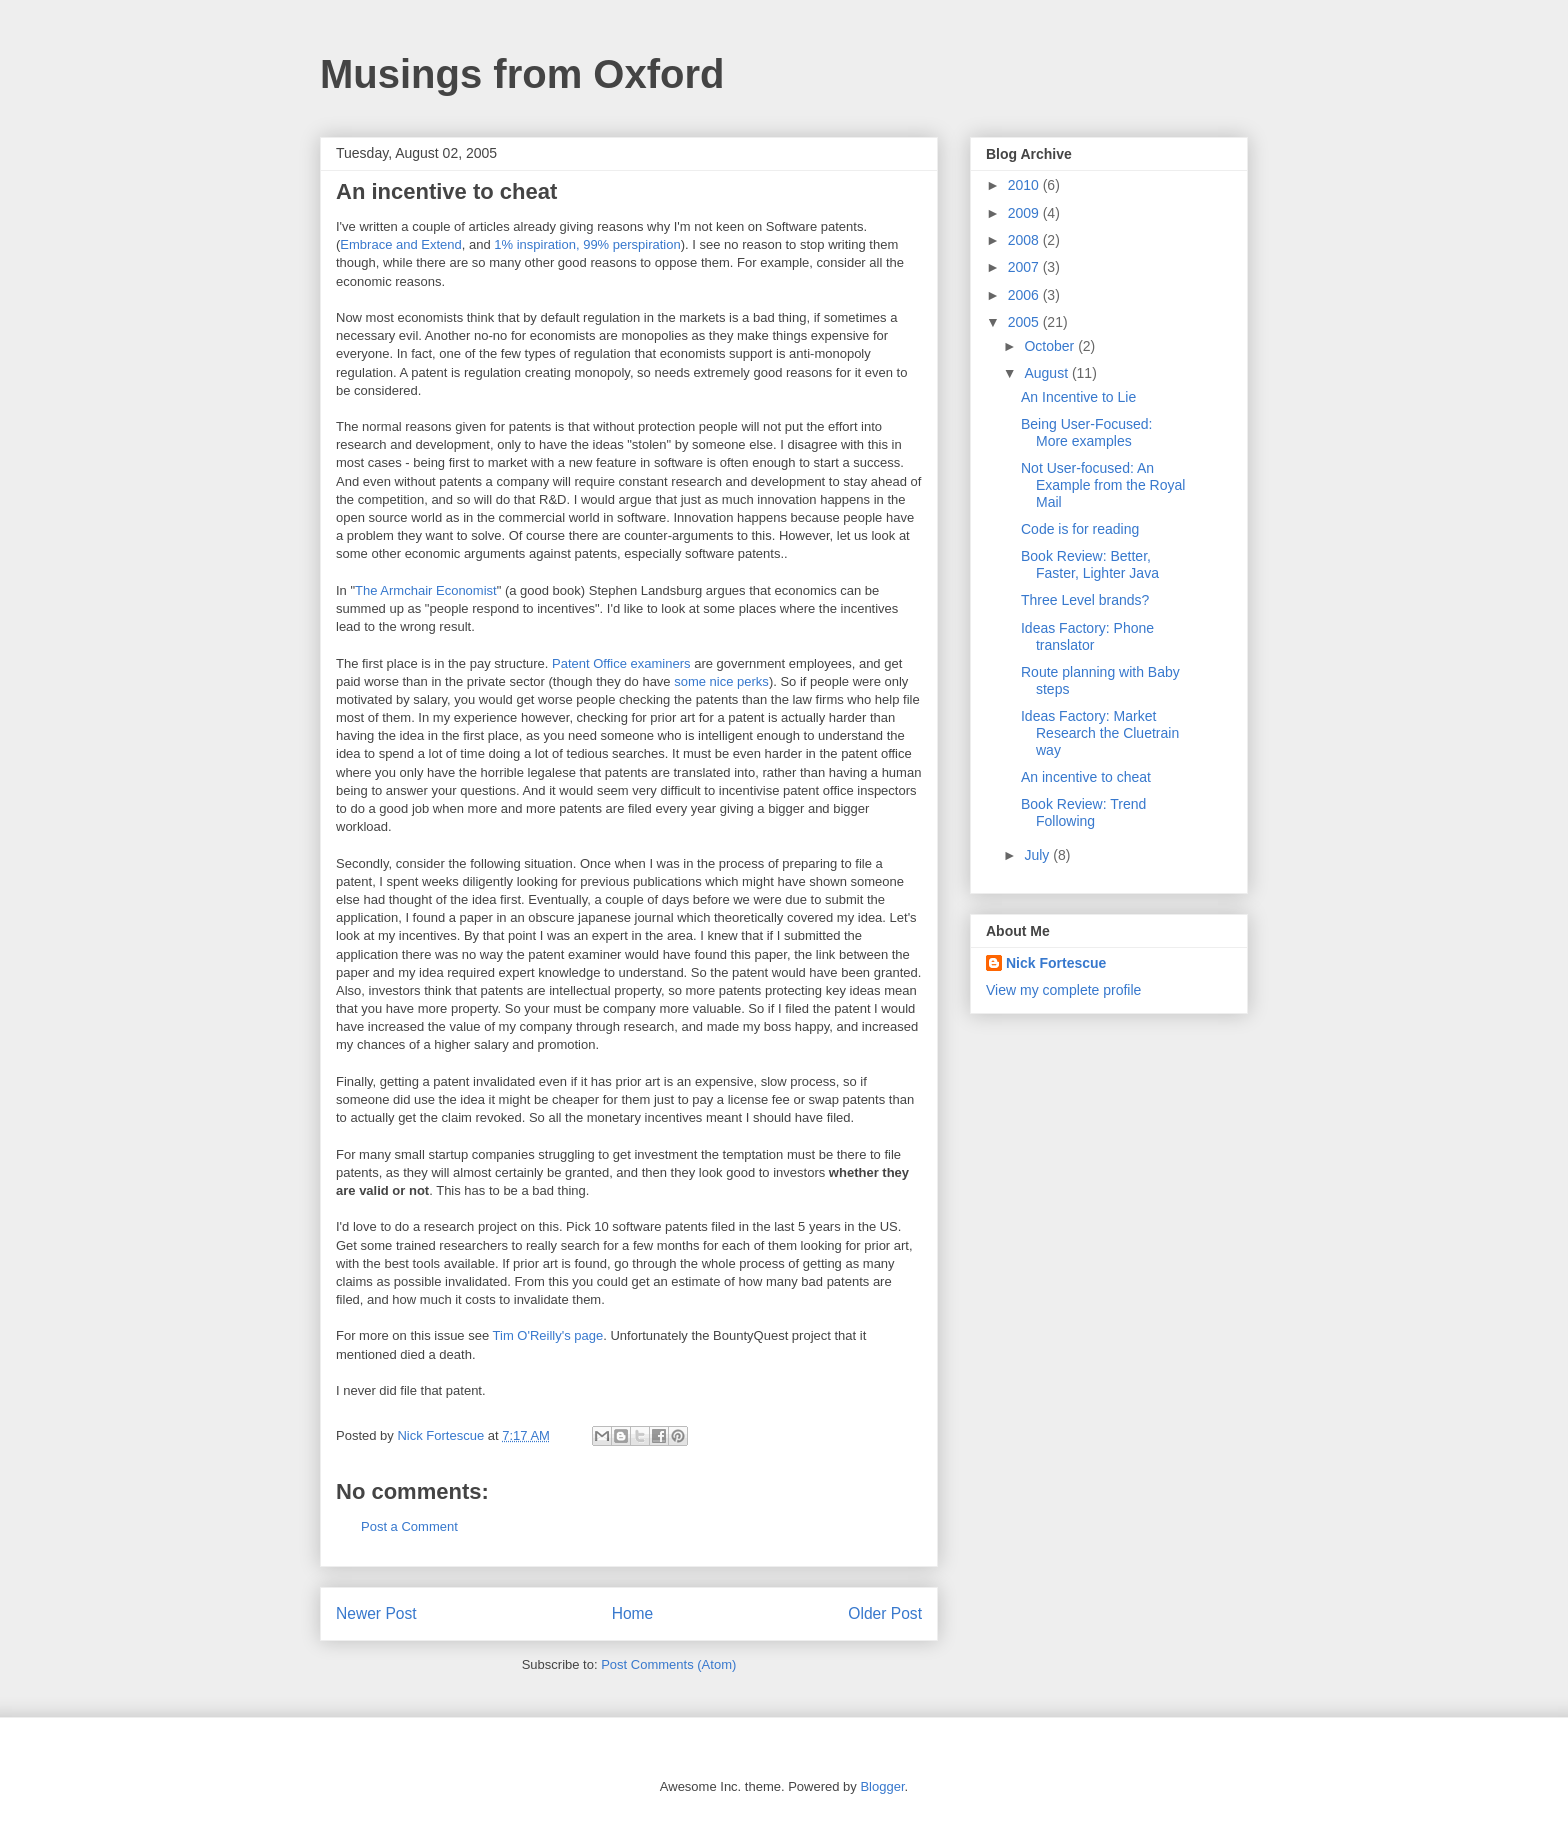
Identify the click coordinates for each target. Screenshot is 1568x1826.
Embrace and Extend (400, 244)
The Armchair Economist (426, 590)
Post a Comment (409, 1526)
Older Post (885, 1613)
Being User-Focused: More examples (1087, 432)
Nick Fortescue (1056, 963)
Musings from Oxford (522, 74)
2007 (1025, 267)
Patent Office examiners (623, 663)
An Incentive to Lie (1078, 397)
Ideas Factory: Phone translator (1087, 636)
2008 (1025, 240)
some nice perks (721, 681)
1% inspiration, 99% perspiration (587, 244)
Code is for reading (1080, 529)
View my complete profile (1063, 990)
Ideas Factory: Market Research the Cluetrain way (1100, 733)
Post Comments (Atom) (668, 1664)
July (1038, 855)
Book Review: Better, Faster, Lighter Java (1090, 564)
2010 (1025, 185)
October (1051, 346)
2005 (1025, 322)
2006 (1025, 295)
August (1047, 373)
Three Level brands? (1085, 600)
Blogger (882, 1786)
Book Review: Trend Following (1083, 812)
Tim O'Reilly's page (548, 1335)
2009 (1025, 213)
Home (633, 1613)
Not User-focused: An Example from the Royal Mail (1103, 485)
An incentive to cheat (1086, 777)
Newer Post (376, 1613)
